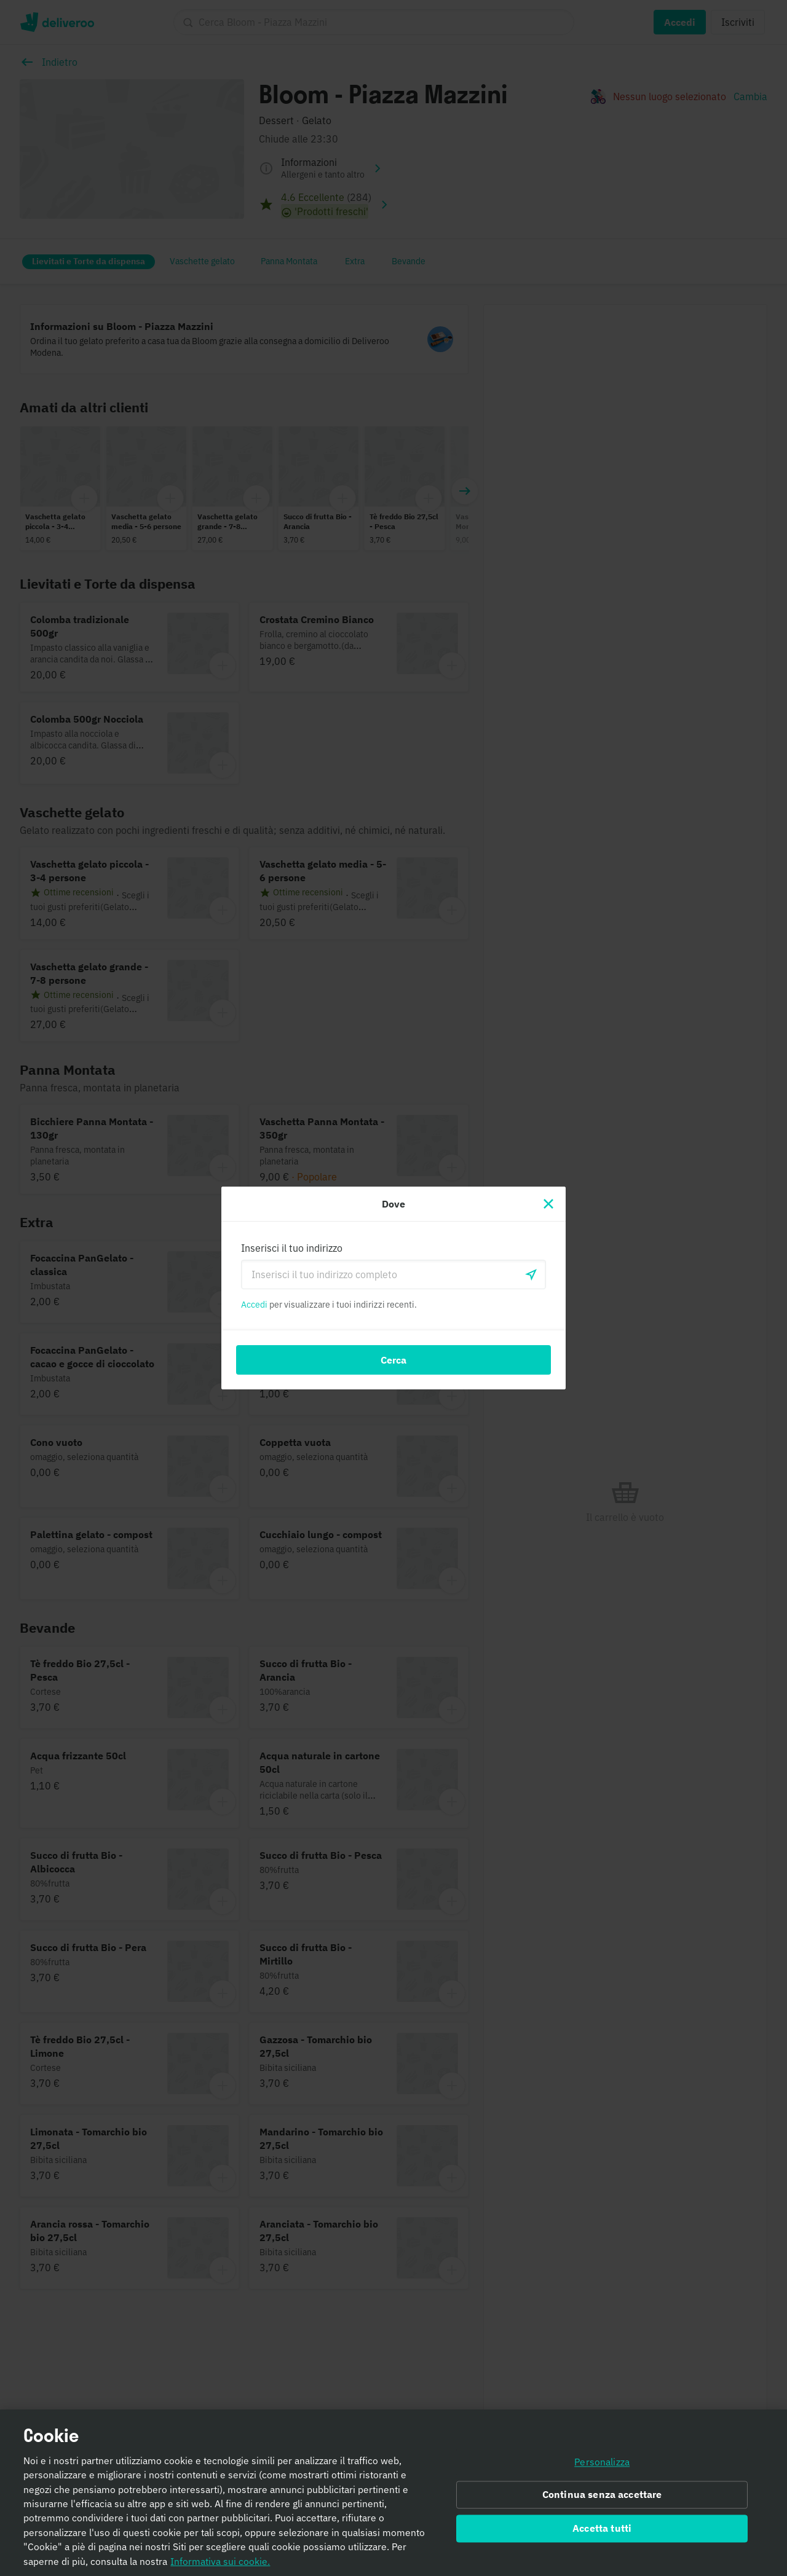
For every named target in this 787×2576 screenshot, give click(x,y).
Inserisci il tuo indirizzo (291, 1248)
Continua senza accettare (602, 2497)
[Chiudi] (548, 1203)
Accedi (254, 1304)
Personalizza (602, 2464)
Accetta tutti (601, 2530)
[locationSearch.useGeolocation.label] (531, 1274)
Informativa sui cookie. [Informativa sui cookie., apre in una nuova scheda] (220, 2563)
